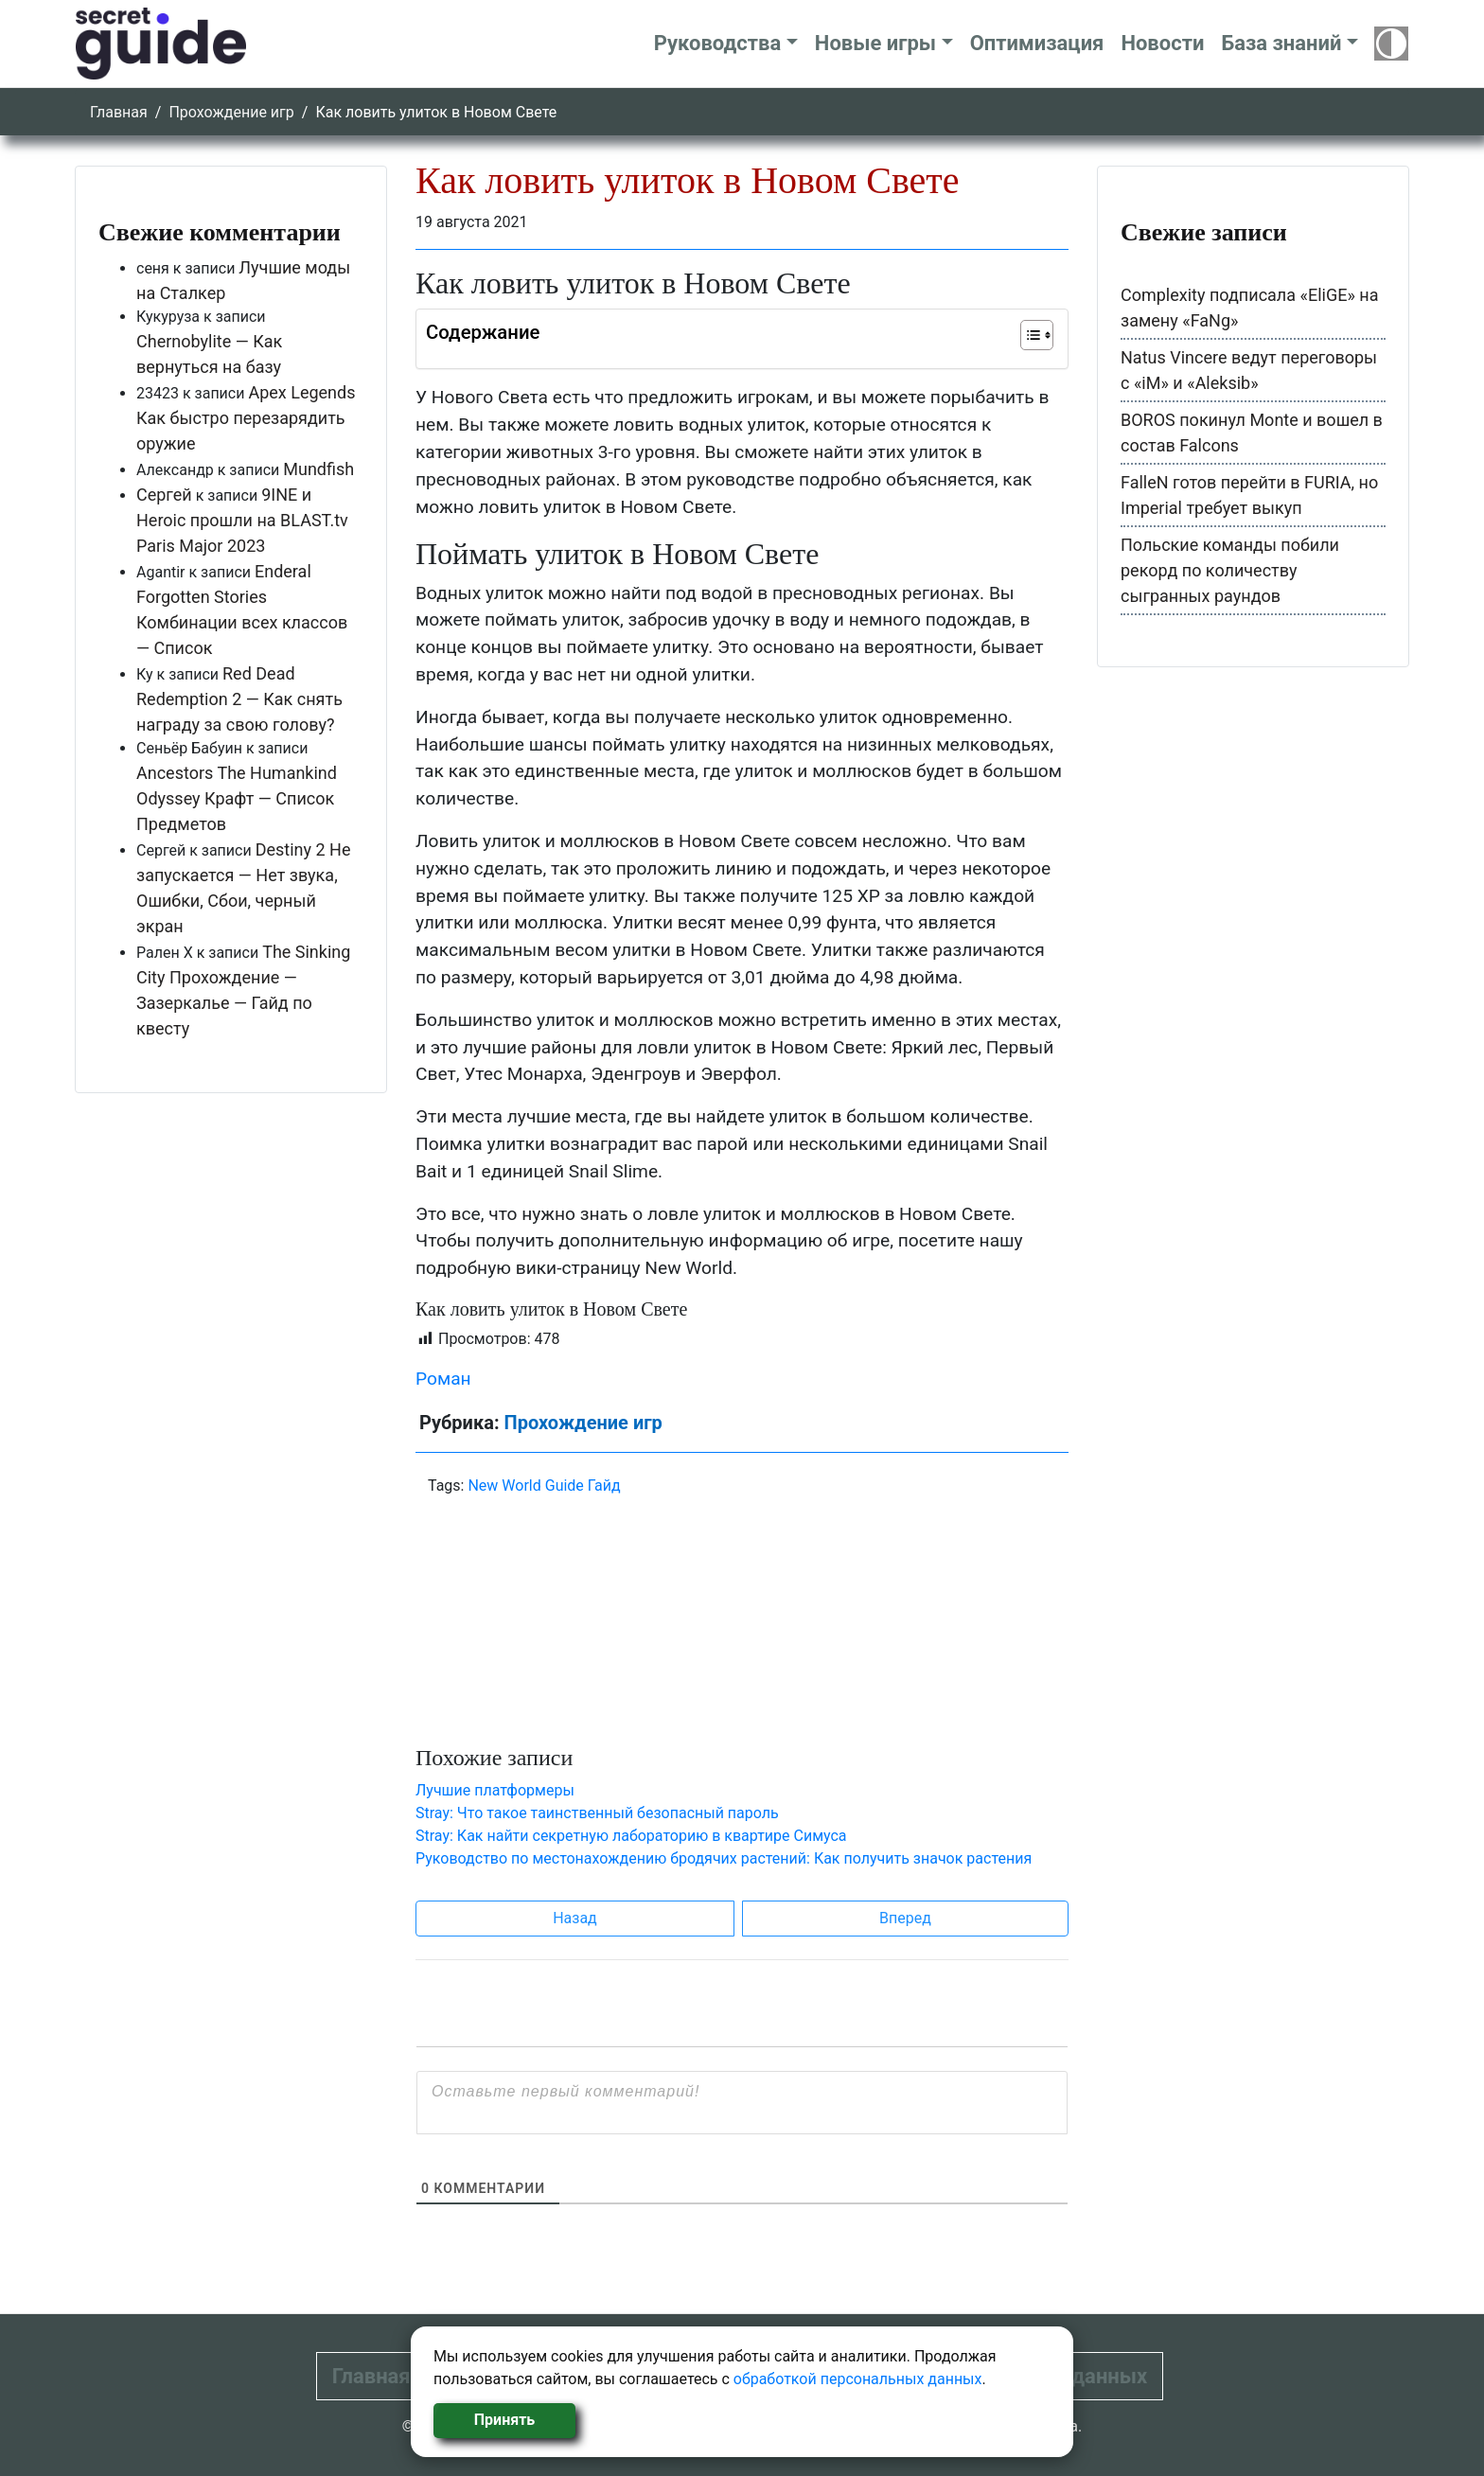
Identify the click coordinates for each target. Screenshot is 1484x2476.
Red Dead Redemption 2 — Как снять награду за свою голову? (239, 698)
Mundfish (318, 469)
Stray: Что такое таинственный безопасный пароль (597, 1813)
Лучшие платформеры (494, 1790)
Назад (575, 1918)
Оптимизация (1037, 43)
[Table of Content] (1036, 335)
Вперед (905, 1918)
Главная (119, 112)
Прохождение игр (230, 112)
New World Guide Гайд (544, 1485)
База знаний (1281, 43)
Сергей (164, 494)
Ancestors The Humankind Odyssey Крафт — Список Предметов (236, 798)
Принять (504, 2420)
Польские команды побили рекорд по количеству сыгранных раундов (1230, 570)
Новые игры (875, 43)
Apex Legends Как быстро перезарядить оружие (246, 417)
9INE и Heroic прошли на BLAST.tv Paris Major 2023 (242, 520)
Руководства (718, 43)
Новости (1162, 43)
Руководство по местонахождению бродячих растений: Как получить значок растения (723, 1858)
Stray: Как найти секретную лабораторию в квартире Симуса (631, 1836)
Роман (443, 1378)
